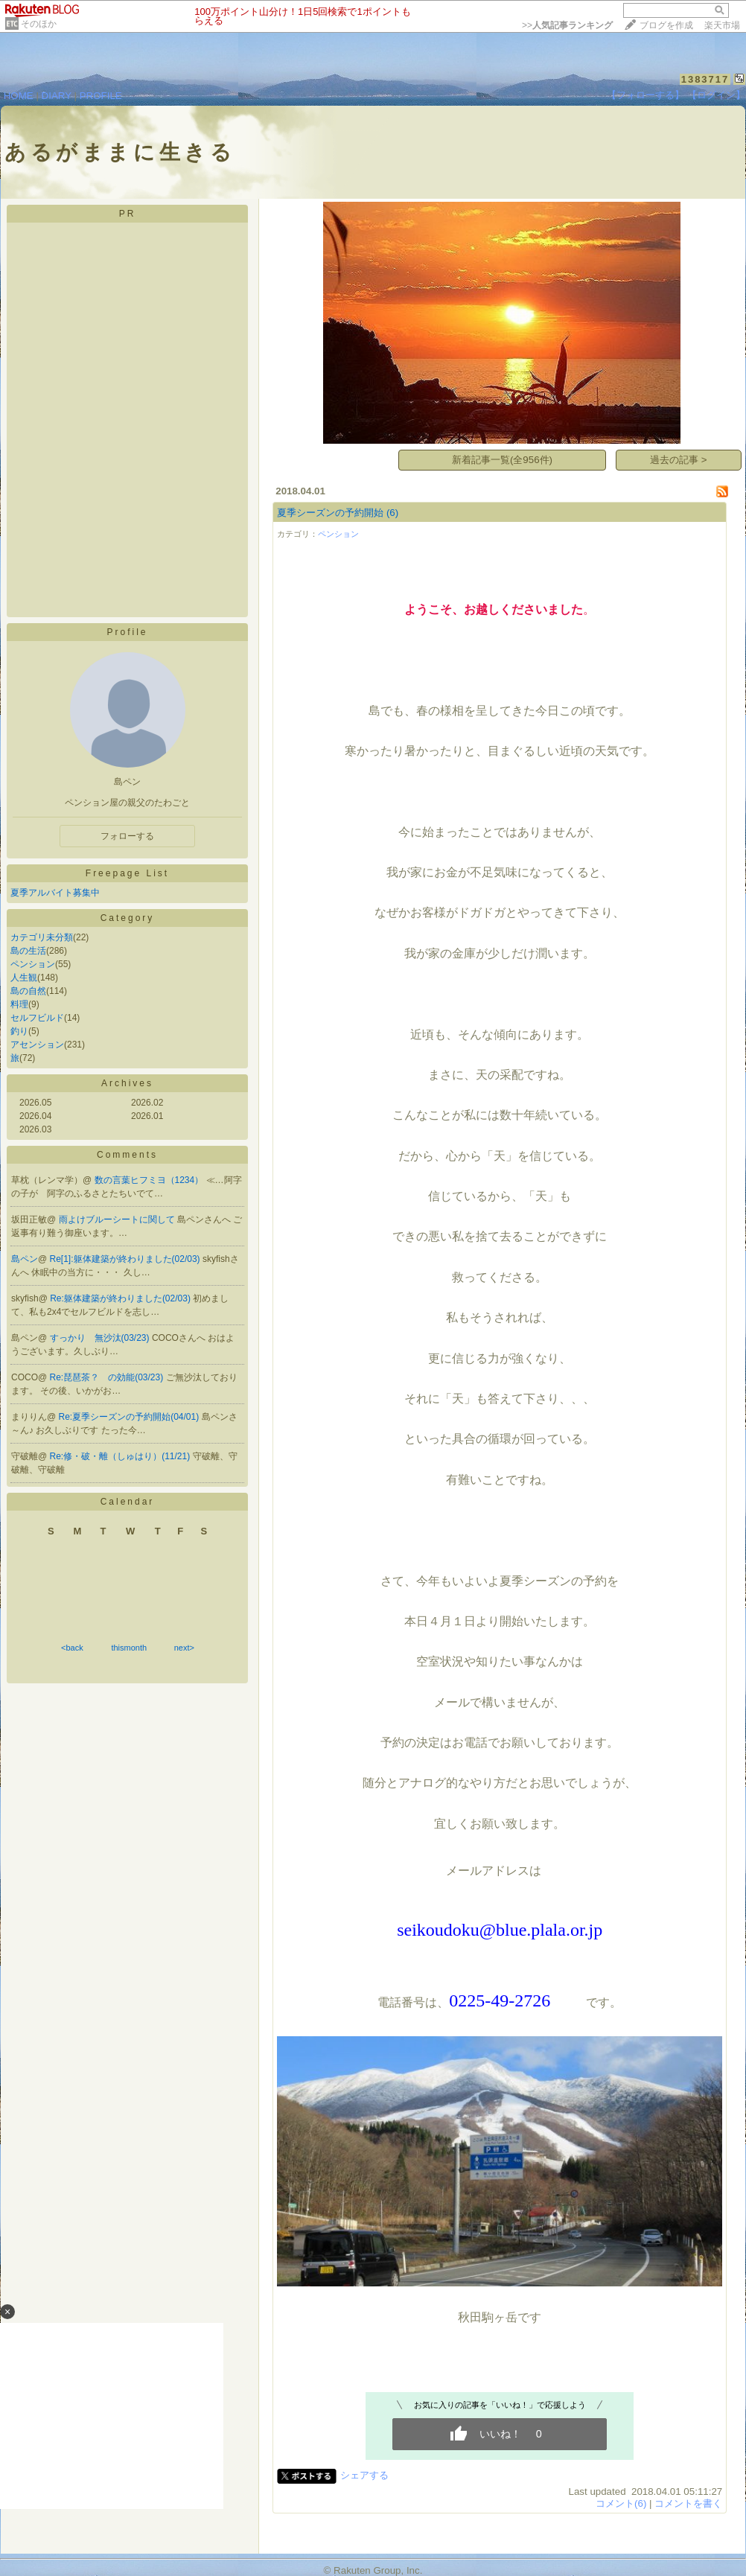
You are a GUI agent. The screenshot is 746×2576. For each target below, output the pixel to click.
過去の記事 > (678, 459)
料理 (19, 1004)
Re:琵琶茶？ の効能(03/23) (108, 1377)
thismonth (129, 1647)
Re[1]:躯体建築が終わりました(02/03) (126, 1259)
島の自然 (28, 991)
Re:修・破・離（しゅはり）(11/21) (121, 1456)
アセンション (37, 1044)
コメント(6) (621, 2503)
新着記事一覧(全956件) (502, 459)
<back (72, 1647)
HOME (19, 95)
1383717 (705, 79)
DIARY (56, 95)
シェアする (364, 2475)
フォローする (127, 836)
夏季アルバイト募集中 (55, 892)
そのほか (39, 24)
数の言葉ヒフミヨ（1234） (150, 1180)
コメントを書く (688, 2503)
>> (567, 25)
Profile (126, 632)
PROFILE (101, 95)
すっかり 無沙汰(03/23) (101, 1338)
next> (184, 1647)
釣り (19, 1031)
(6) (392, 512)
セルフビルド (37, 1018)
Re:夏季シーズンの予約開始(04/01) (130, 1417)
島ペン (24, 1259)
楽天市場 (722, 25)
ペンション (32, 964)
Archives (127, 1083)
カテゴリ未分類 (41, 937)
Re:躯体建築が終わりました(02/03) (121, 1298)
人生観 (23, 977)
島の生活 (28, 951)
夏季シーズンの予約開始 (330, 512)
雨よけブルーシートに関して (118, 1219)
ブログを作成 (666, 25)
